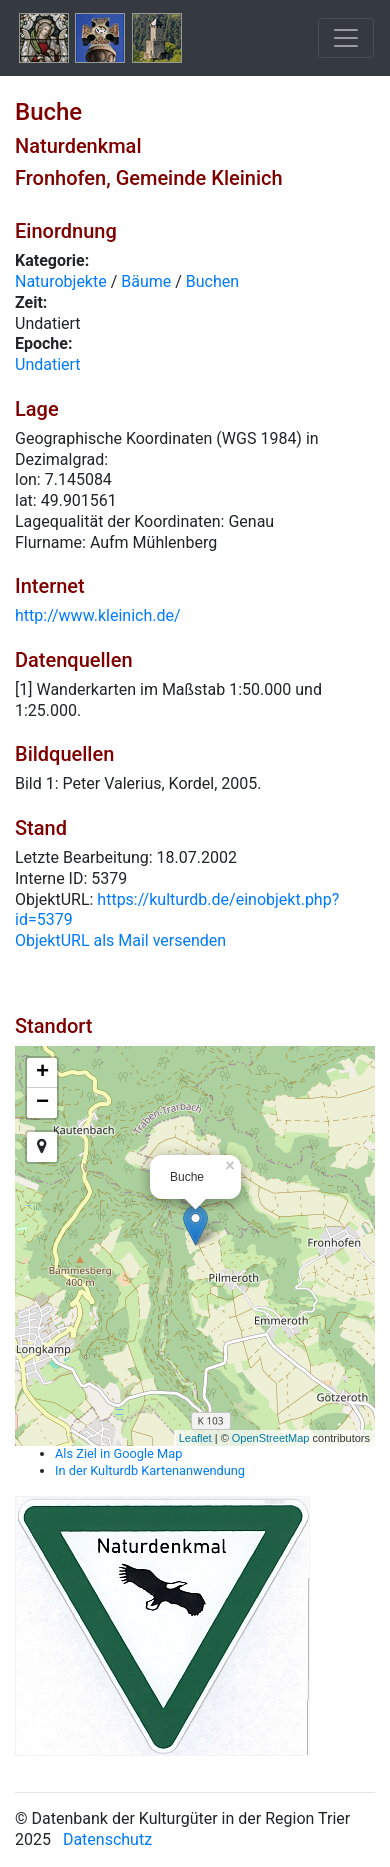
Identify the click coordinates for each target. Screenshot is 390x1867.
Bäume (146, 281)
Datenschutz (107, 1839)
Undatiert (48, 364)
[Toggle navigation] (346, 38)
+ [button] (42, 1073)
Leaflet (195, 1438)
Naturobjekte (61, 281)
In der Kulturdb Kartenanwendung (150, 1470)
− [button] (42, 1103)
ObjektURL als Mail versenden (120, 940)
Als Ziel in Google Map (118, 1453)
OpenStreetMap (271, 1438)
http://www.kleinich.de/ (98, 615)
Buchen (212, 281)
